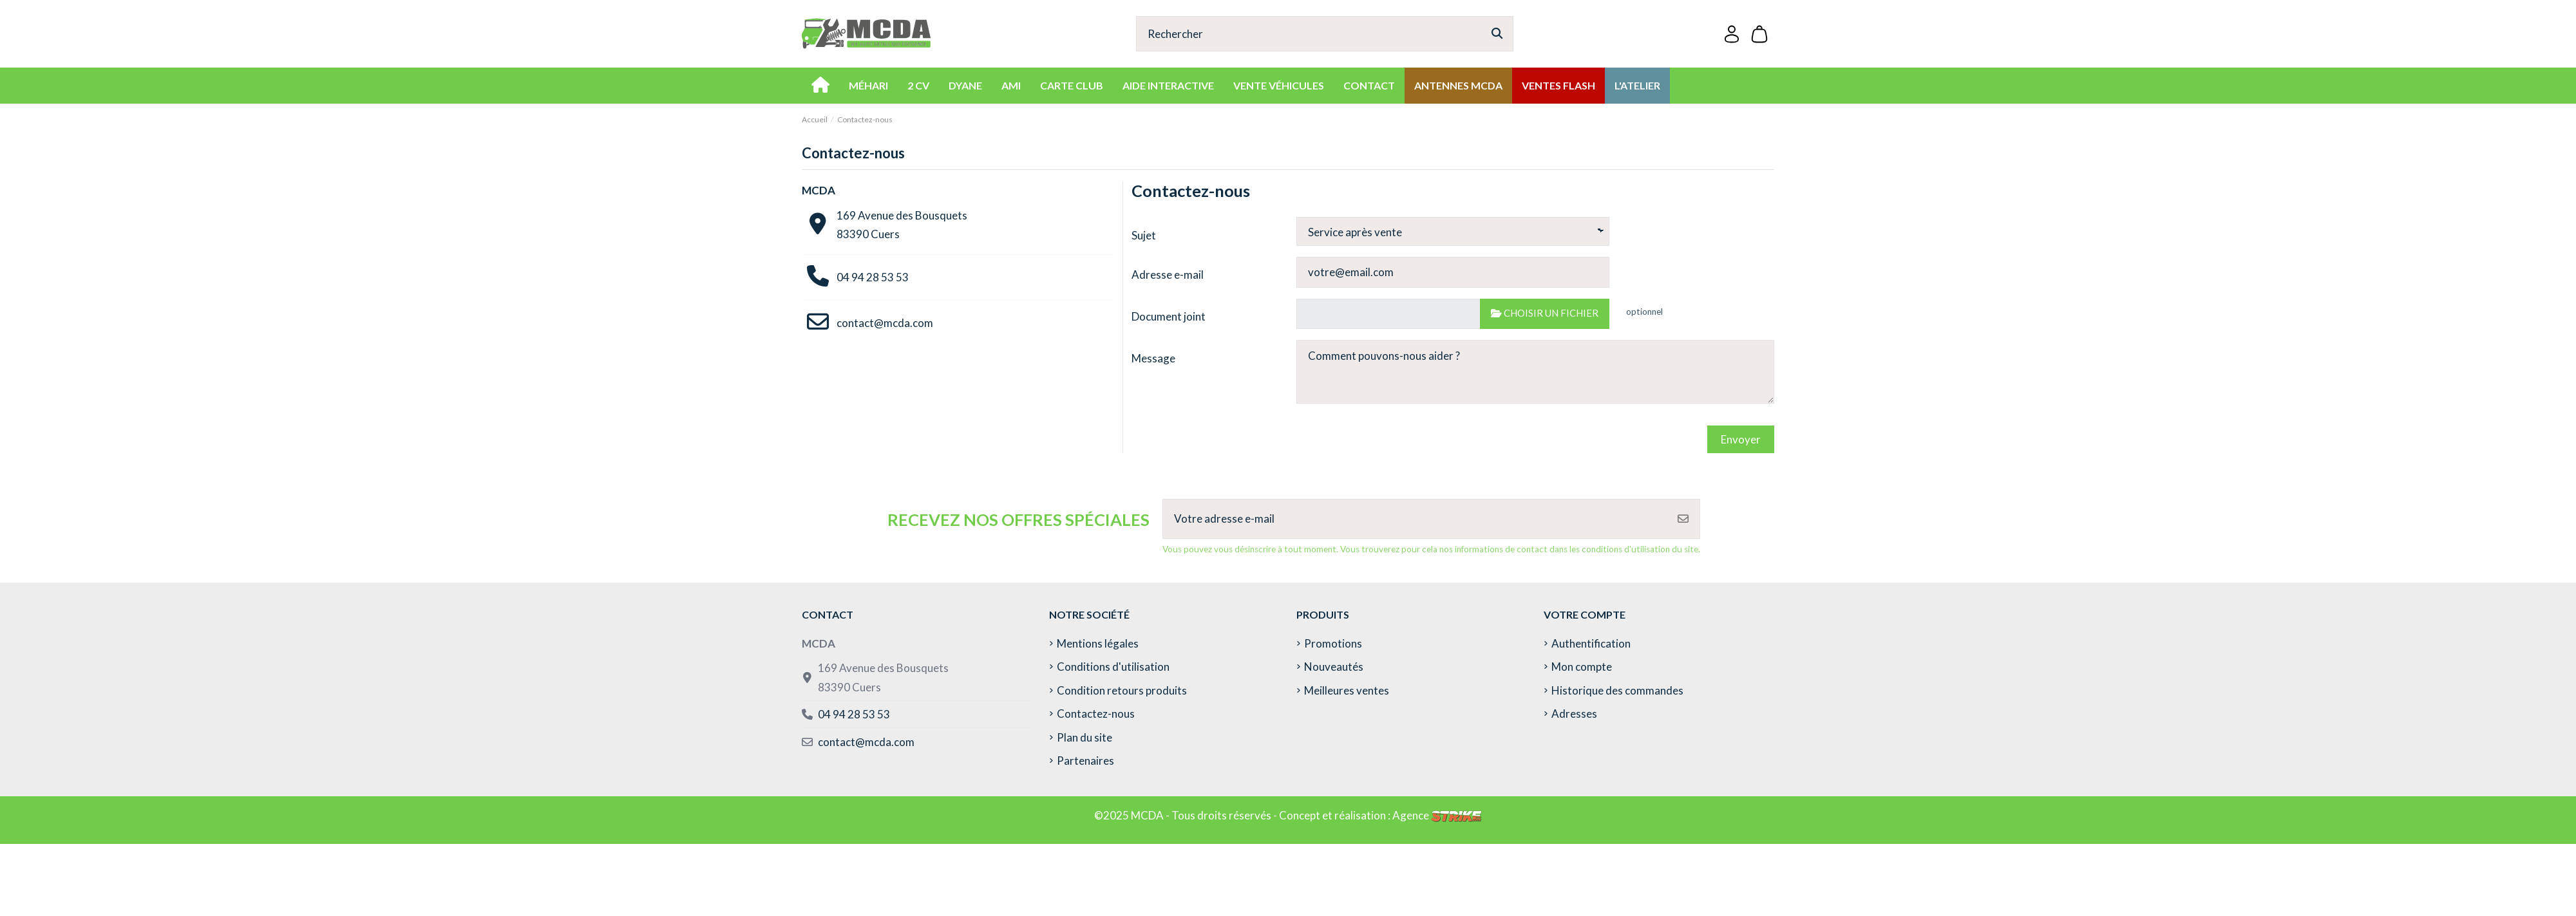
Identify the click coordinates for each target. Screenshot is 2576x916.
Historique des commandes (1617, 690)
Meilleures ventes (1346, 690)
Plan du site (1084, 737)
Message (1153, 358)
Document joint (1169, 316)
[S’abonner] (1683, 519)
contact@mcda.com (885, 323)
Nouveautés (1333, 666)
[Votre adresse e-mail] (1415, 519)
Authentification (1591, 643)
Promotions (1333, 643)
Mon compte (1581, 666)
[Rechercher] (1497, 33)
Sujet (1144, 235)
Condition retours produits (1122, 690)
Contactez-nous (1096, 713)
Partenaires (1085, 760)
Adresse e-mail (1168, 274)
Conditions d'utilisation (1113, 666)
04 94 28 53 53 (873, 277)
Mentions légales (1098, 643)
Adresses (1574, 713)
